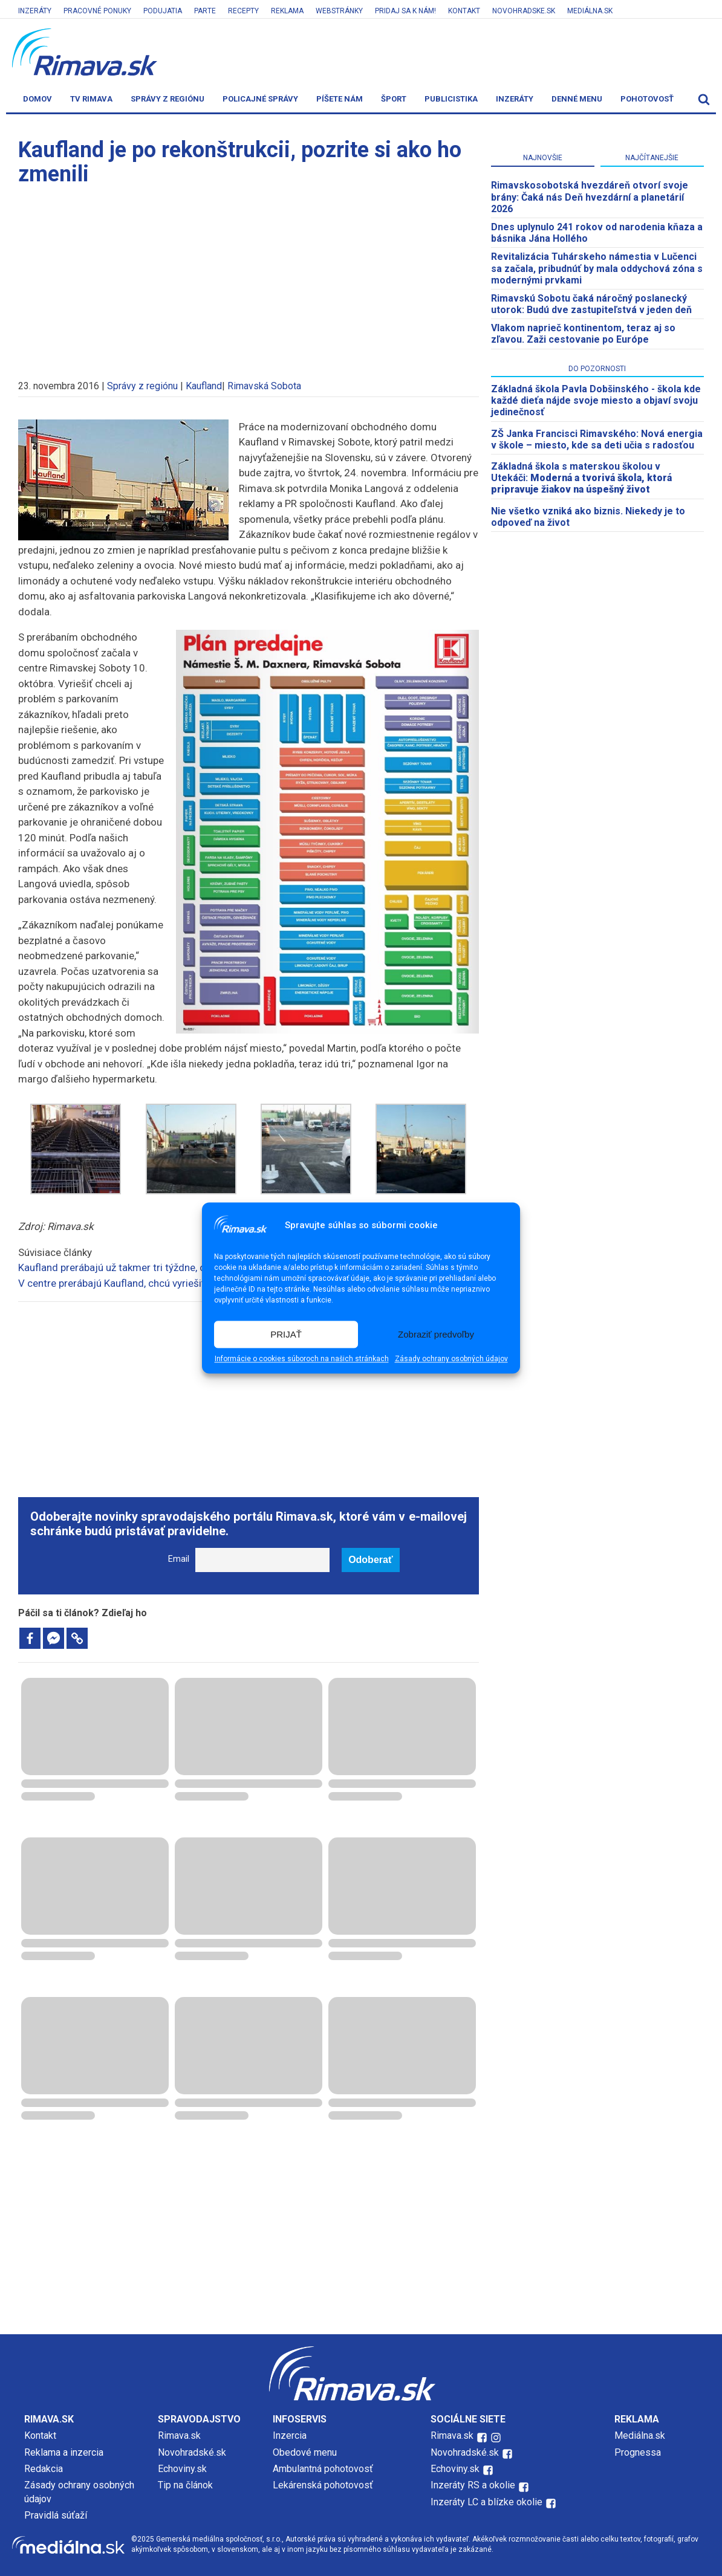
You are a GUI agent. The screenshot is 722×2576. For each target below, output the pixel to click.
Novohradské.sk (192, 2452)
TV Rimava (91, 98)
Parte (205, 11)
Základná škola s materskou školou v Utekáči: (581, 478)
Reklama (287, 11)
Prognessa (637, 2452)
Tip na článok (185, 2485)
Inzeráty (34, 11)
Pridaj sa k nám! (405, 11)
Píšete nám (339, 98)
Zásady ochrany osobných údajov (451, 1359)
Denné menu (576, 98)
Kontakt (464, 11)
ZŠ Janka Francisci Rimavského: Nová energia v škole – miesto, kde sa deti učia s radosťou (597, 439)
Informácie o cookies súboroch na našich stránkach (302, 1359)
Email (178, 1559)
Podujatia (162, 11)
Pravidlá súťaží (55, 2515)
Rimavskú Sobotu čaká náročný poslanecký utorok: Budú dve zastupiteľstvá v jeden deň (591, 304)
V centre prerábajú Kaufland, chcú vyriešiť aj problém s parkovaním (168, 1283)
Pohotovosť (647, 98)
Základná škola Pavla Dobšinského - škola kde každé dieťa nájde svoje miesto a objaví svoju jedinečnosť (596, 400)
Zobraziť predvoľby (436, 1334)
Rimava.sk (179, 2435)
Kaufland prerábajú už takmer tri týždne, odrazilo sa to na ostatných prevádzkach (200, 1267)
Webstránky (339, 11)
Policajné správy (260, 98)
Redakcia (43, 2468)
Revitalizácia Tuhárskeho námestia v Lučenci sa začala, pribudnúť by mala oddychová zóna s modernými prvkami (597, 268)
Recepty (243, 11)
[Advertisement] (248, 276)
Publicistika (451, 98)
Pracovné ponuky (97, 11)
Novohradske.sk (523, 11)
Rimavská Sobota (264, 386)
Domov (37, 98)
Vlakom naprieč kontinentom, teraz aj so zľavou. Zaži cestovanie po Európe (583, 333)
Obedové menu (305, 2452)
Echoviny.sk (182, 2468)
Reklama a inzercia (63, 2452)
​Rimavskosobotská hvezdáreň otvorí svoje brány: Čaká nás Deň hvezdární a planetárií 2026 (589, 197)
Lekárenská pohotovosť (324, 2485)
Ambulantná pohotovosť (324, 2468)
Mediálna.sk (590, 11)
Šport (393, 98)
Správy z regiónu (167, 98)
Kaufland (204, 386)
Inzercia (290, 2435)
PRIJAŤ (286, 1334)
